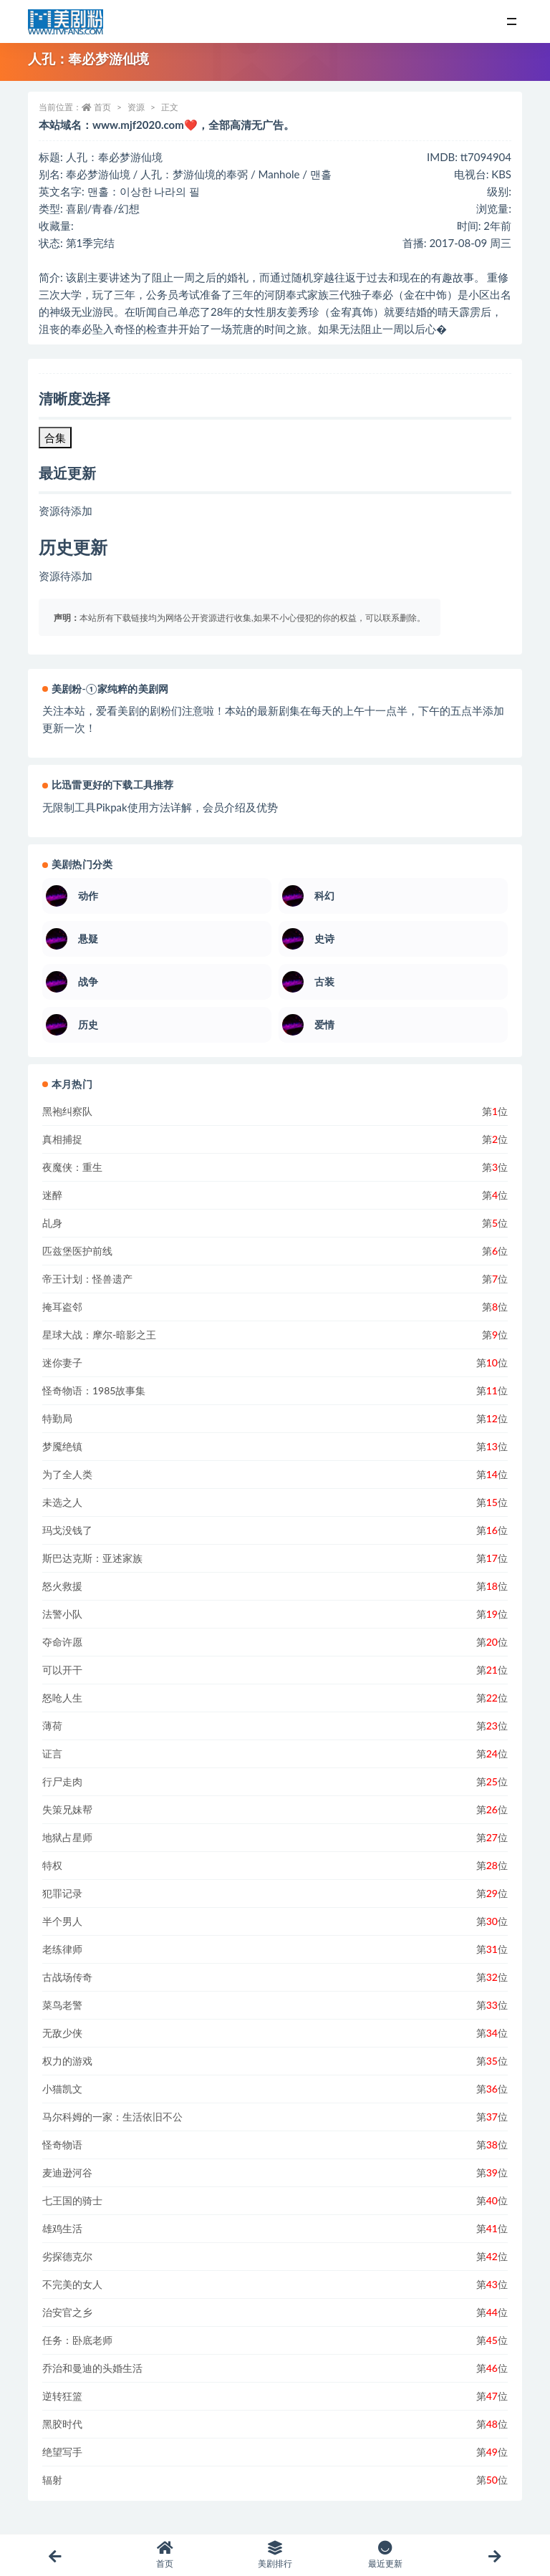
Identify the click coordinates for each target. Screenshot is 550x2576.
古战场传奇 (67, 1977)
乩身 (52, 1223)
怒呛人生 (62, 1698)
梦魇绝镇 (62, 1446)
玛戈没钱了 (67, 1530)
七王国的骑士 (72, 2200)
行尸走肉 (62, 1781)
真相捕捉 (62, 1139)
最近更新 (385, 2555)
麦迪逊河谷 (67, 2172)
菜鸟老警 (62, 2005)
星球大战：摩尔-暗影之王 (99, 1334)
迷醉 (52, 1195)
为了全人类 (67, 1474)
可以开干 (62, 1670)
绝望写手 (62, 2452)
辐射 (52, 2480)
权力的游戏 (67, 2061)
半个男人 (62, 1921)
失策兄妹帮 (67, 1809)
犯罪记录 (62, 1893)
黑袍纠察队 (67, 1111)
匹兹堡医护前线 (77, 1251)
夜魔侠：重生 (72, 1167)
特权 (52, 1865)
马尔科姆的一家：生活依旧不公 (112, 2117)
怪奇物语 (62, 2144)
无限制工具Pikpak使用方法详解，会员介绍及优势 (160, 807)
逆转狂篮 (62, 2396)
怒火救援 (62, 1586)
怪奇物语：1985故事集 (93, 1390)
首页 (102, 107)
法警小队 (62, 1614)
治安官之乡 (67, 2312)
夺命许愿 (62, 1642)
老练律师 (62, 1949)
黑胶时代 (62, 2424)
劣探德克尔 (67, 2256)
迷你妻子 (62, 1362)
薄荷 (52, 1725)
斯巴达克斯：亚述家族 (92, 1558)
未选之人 (62, 1502)
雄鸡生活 (62, 2228)
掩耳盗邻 (62, 1307)
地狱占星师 (67, 1837)
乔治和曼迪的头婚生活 (92, 2368)
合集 (55, 437)
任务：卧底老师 (77, 2340)
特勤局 (57, 1418)
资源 (136, 107)
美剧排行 (275, 2555)
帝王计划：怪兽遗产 (87, 1279)
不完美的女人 (72, 2284)
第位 (495, 1111)
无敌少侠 (62, 2033)
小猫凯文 (62, 2089)
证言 (52, 1753)
